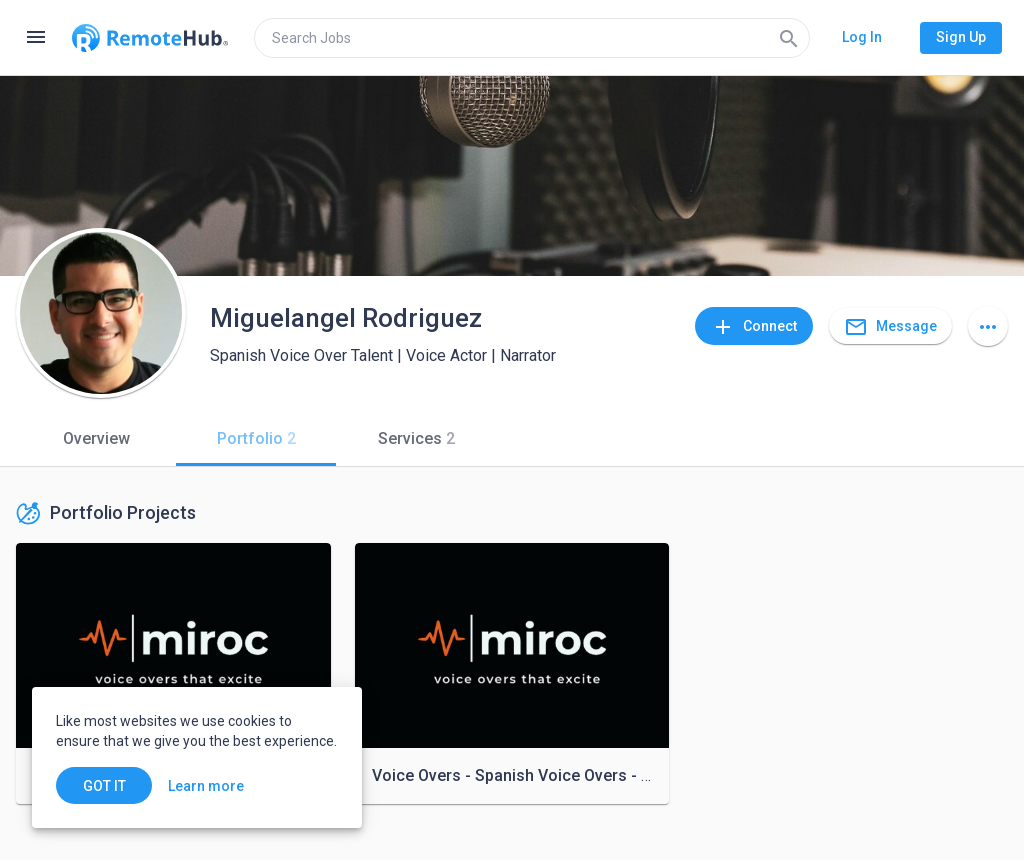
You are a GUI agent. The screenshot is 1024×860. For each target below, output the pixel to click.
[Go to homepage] (150, 38)
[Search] (789, 38)
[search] (532, 38)
